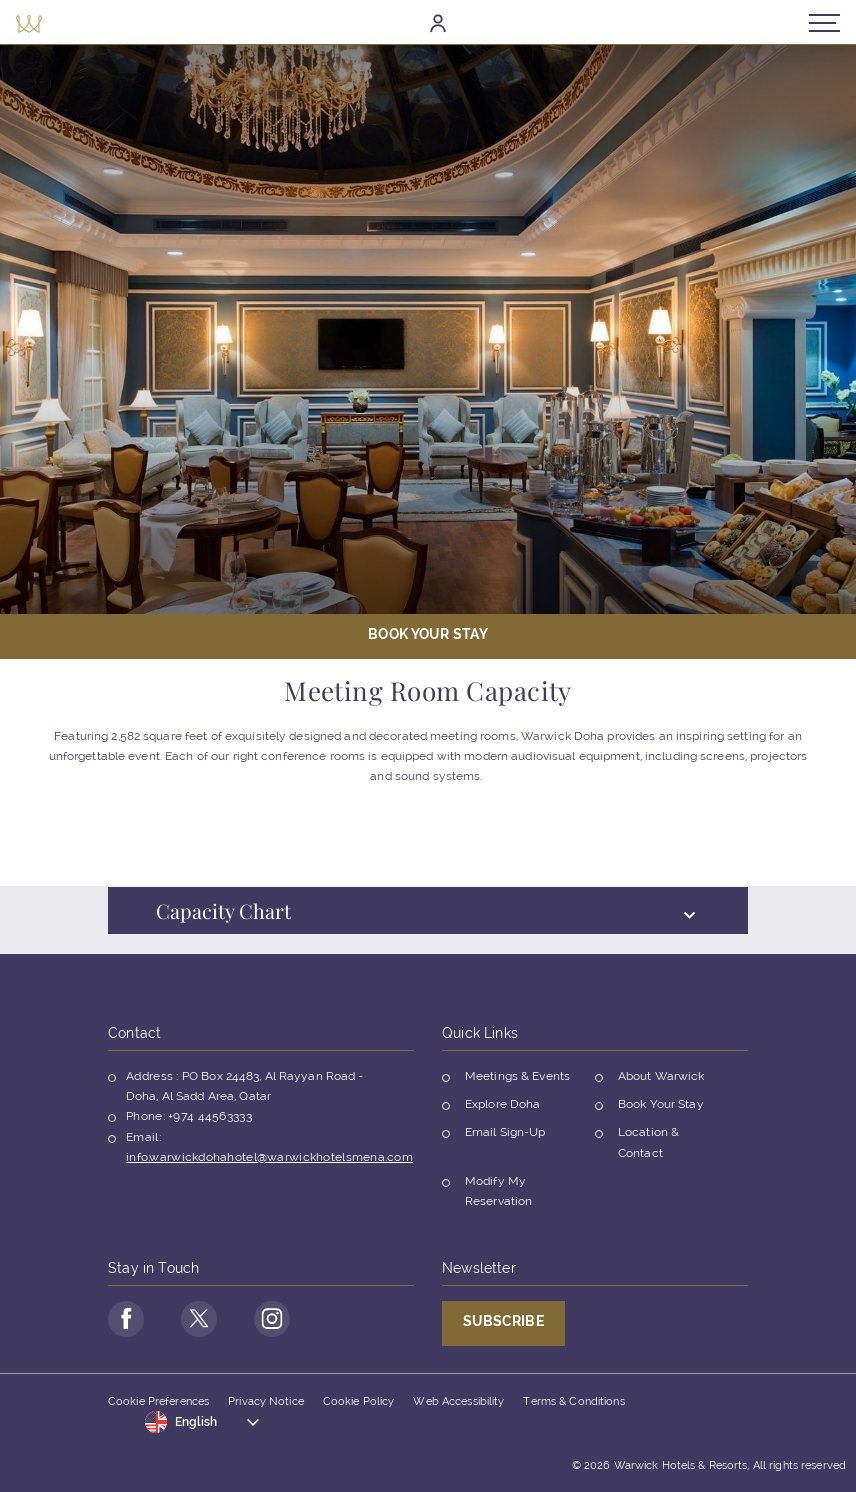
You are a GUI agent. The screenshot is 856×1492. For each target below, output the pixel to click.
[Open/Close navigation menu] (824, 23)
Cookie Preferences (158, 1401)
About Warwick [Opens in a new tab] (661, 1076)
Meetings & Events (517, 1076)
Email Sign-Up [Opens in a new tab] (505, 1132)
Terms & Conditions (573, 1401)
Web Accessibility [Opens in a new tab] (458, 1401)
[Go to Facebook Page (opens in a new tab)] (126, 1319)
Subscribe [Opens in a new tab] (503, 1321)
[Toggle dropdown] (203, 1422)
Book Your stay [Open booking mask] (428, 634)
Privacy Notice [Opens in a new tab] (266, 1401)
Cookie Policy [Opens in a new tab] (359, 1401)
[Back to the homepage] (29, 23)
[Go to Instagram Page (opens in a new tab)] (272, 1319)
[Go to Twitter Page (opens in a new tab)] (199, 1319)
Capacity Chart (426, 923)
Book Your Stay (661, 1104)
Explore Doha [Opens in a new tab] (502, 1104)
